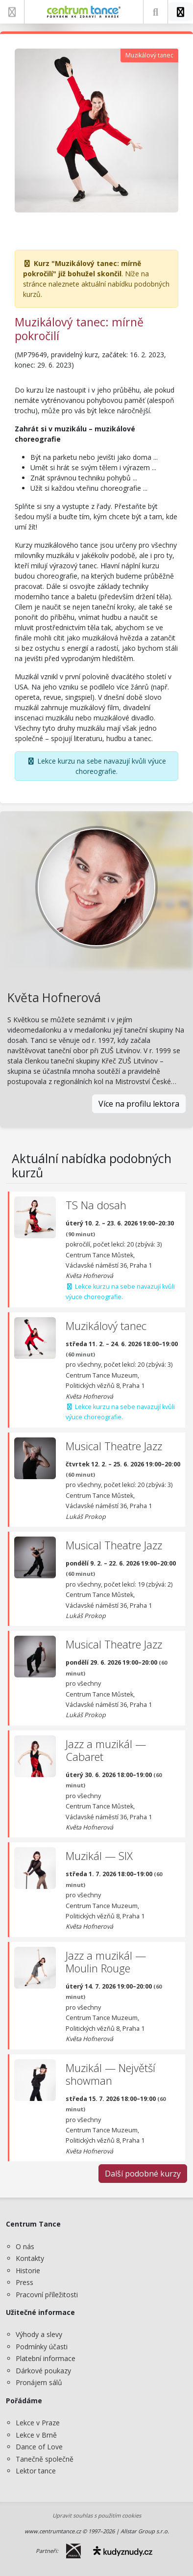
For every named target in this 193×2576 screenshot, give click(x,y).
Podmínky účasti (42, 2346)
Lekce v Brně (36, 2435)
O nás (25, 2246)
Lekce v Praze (38, 2422)
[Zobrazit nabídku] (12, 12)
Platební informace (45, 2358)
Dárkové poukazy (43, 2370)
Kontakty (30, 2258)
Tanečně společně (44, 2459)
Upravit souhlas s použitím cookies (96, 2515)
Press (24, 2282)
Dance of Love (39, 2446)
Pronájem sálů (39, 2382)
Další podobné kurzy (143, 2173)
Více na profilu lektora (138, 1103)
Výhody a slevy (39, 2334)
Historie (28, 2270)
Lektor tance (36, 2470)
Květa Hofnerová (54, 997)
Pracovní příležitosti (47, 2294)
